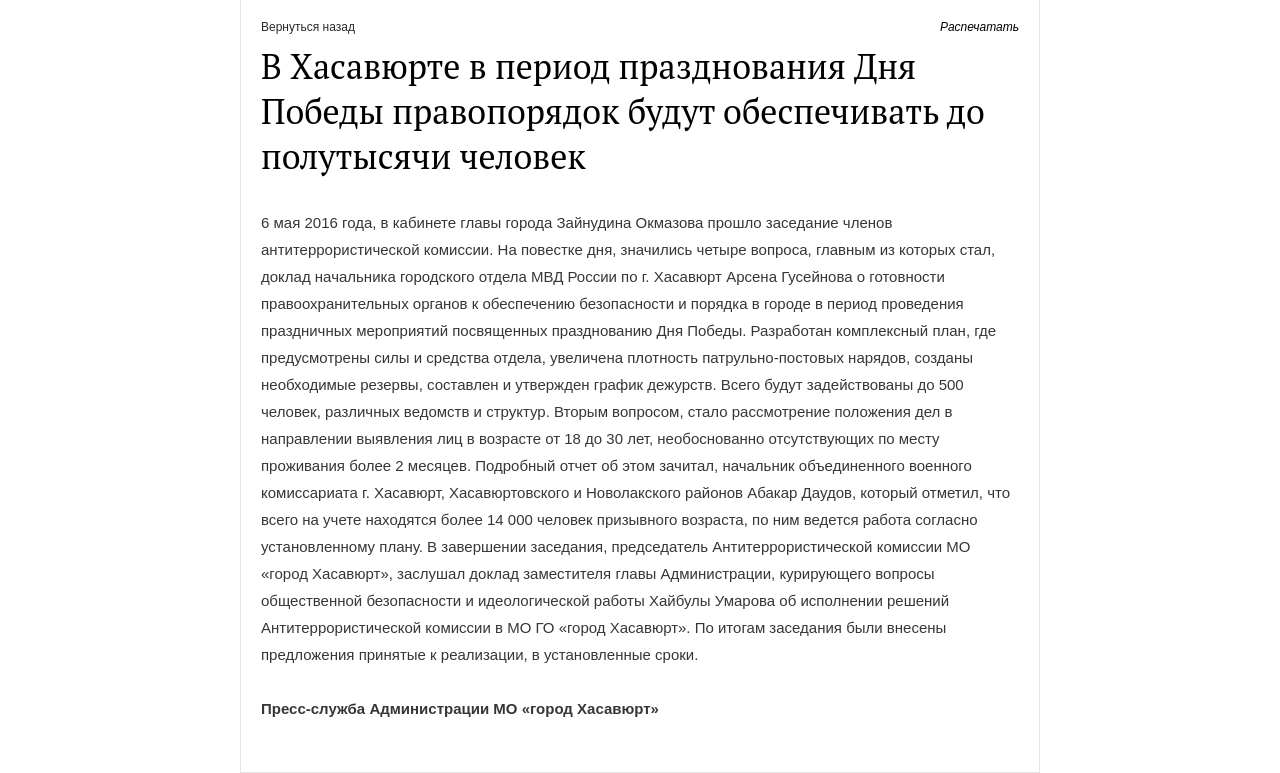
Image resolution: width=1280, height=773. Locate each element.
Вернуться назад (308, 27)
